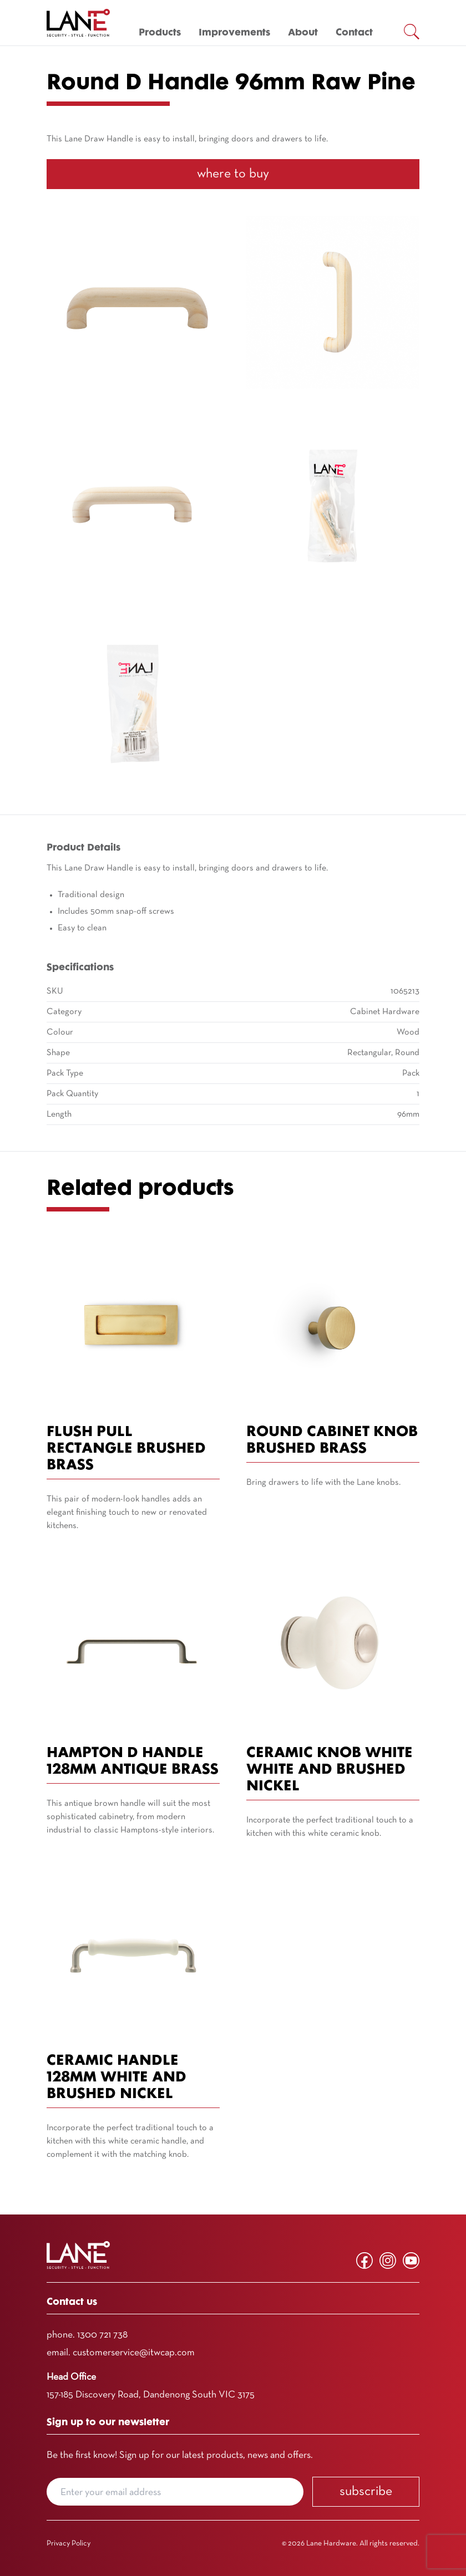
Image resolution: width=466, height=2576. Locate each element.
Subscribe (366, 2492)
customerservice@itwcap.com (134, 2353)
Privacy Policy (68, 2543)
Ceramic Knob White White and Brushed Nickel (329, 1770)
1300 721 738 (102, 2335)
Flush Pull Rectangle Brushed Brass (126, 1449)
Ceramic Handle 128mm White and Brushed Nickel (116, 2078)
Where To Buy (233, 174)
